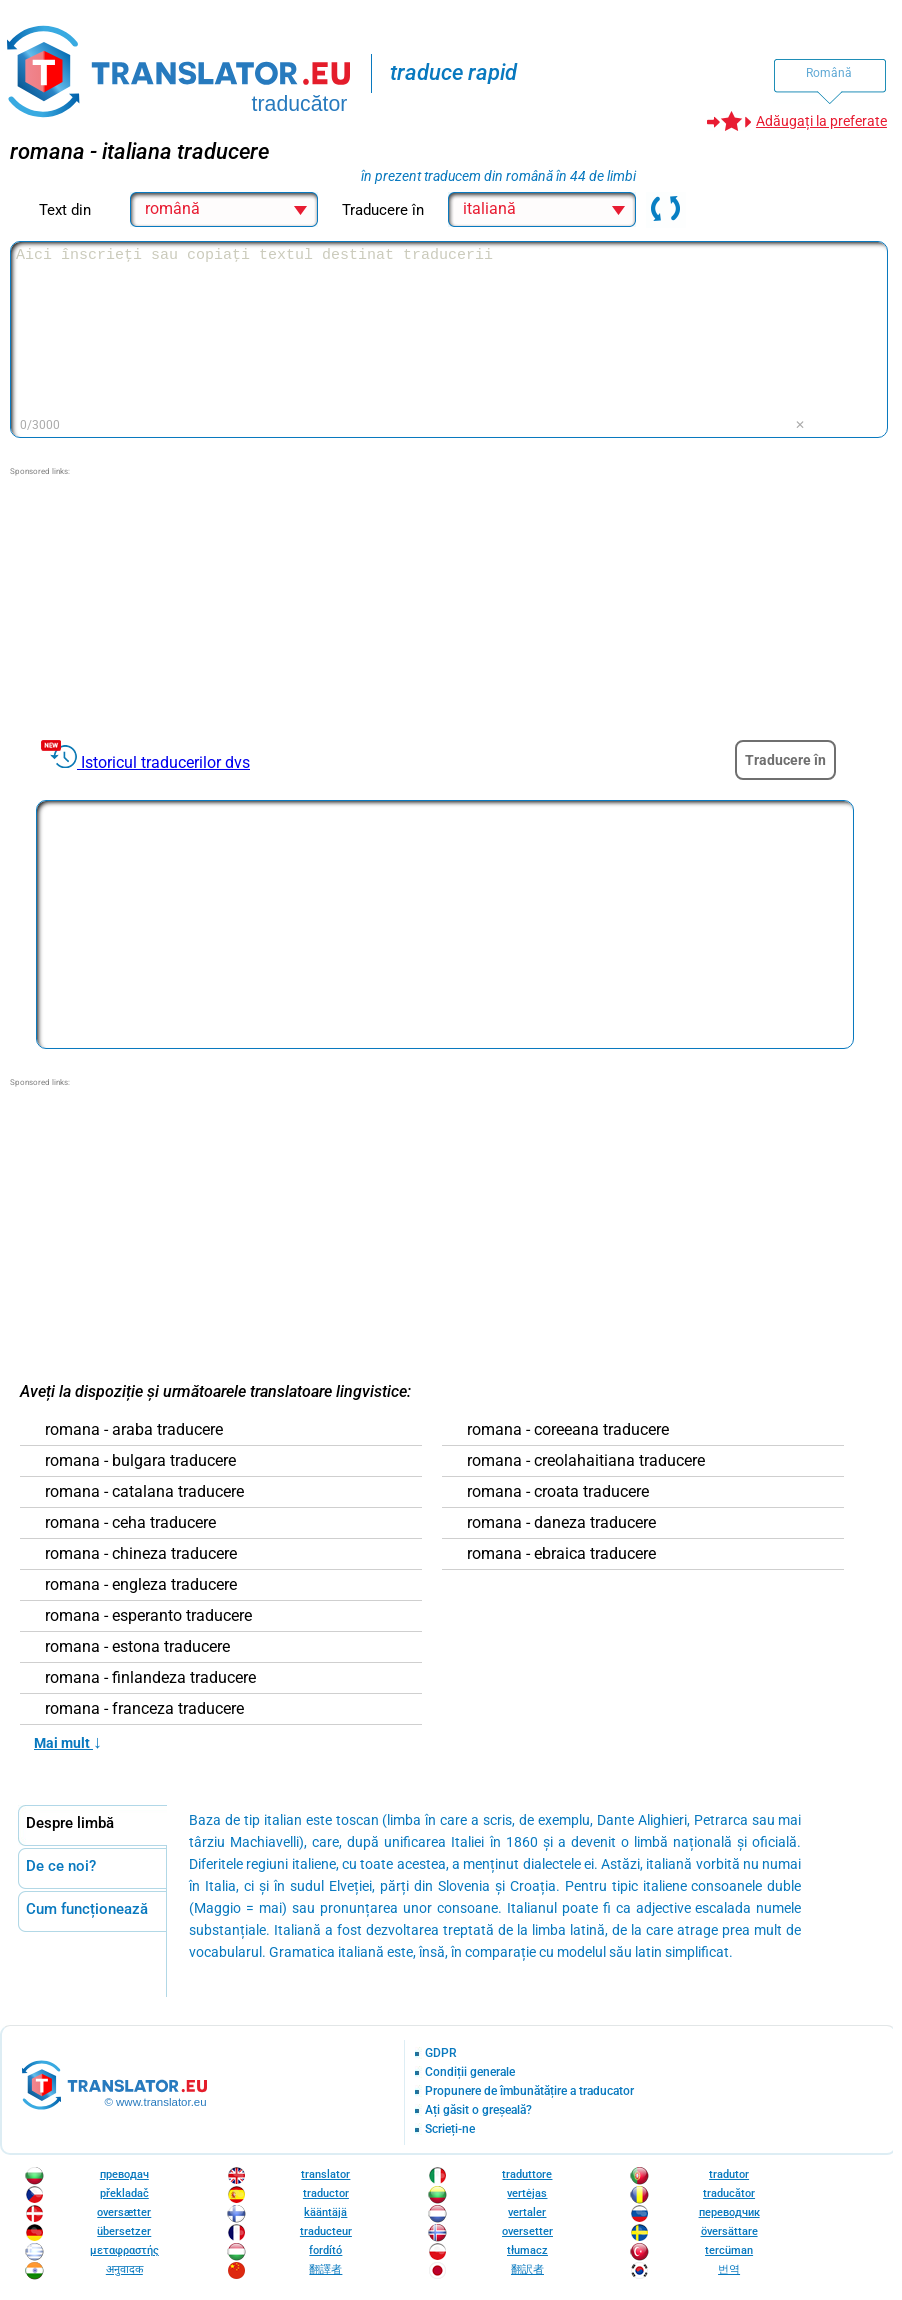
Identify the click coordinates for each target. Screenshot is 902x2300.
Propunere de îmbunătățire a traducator (529, 2091)
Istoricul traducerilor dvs (165, 762)
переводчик (729, 2212)
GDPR (441, 2053)
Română (829, 73)
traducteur (326, 2231)
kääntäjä (325, 2212)
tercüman (729, 2250)
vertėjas (527, 2193)
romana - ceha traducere (130, 1523)
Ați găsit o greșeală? (478, 2110)
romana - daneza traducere (561, 1523)
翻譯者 (325, 2269)
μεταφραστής (124, 2250)
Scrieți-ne (450, 2129)
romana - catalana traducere (144, 1492)
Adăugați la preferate (821, 121)
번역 (729, 2269)
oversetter (527, 2231)
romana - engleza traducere (141, 1585)
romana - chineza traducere (141, 1554)
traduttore (527, 2174)
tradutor (729, 2174)
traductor (326, 2193)
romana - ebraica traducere (561, 1554)
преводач (124, 2174)
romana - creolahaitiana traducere (586, 1461)
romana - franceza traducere (144, 1709)
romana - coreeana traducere (568, 1430)
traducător (729, 2193)
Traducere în (785, 760)
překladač (124, 2193)
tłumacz (527, 2250)
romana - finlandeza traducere (150, 1678)
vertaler (527, 2212)
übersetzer (124, 2231)
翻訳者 (527, 2269)
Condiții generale (470, 2072)
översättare (729, 2231)
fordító (325, 2250)
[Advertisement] (160, 603)
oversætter (124, 2212)
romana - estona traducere (137, 1647)
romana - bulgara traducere (140, 1461)
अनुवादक (124, 2269)
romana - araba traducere (134, 1430)
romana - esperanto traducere (148, 1616)
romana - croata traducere (558, 1492)
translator (325, 2174)
